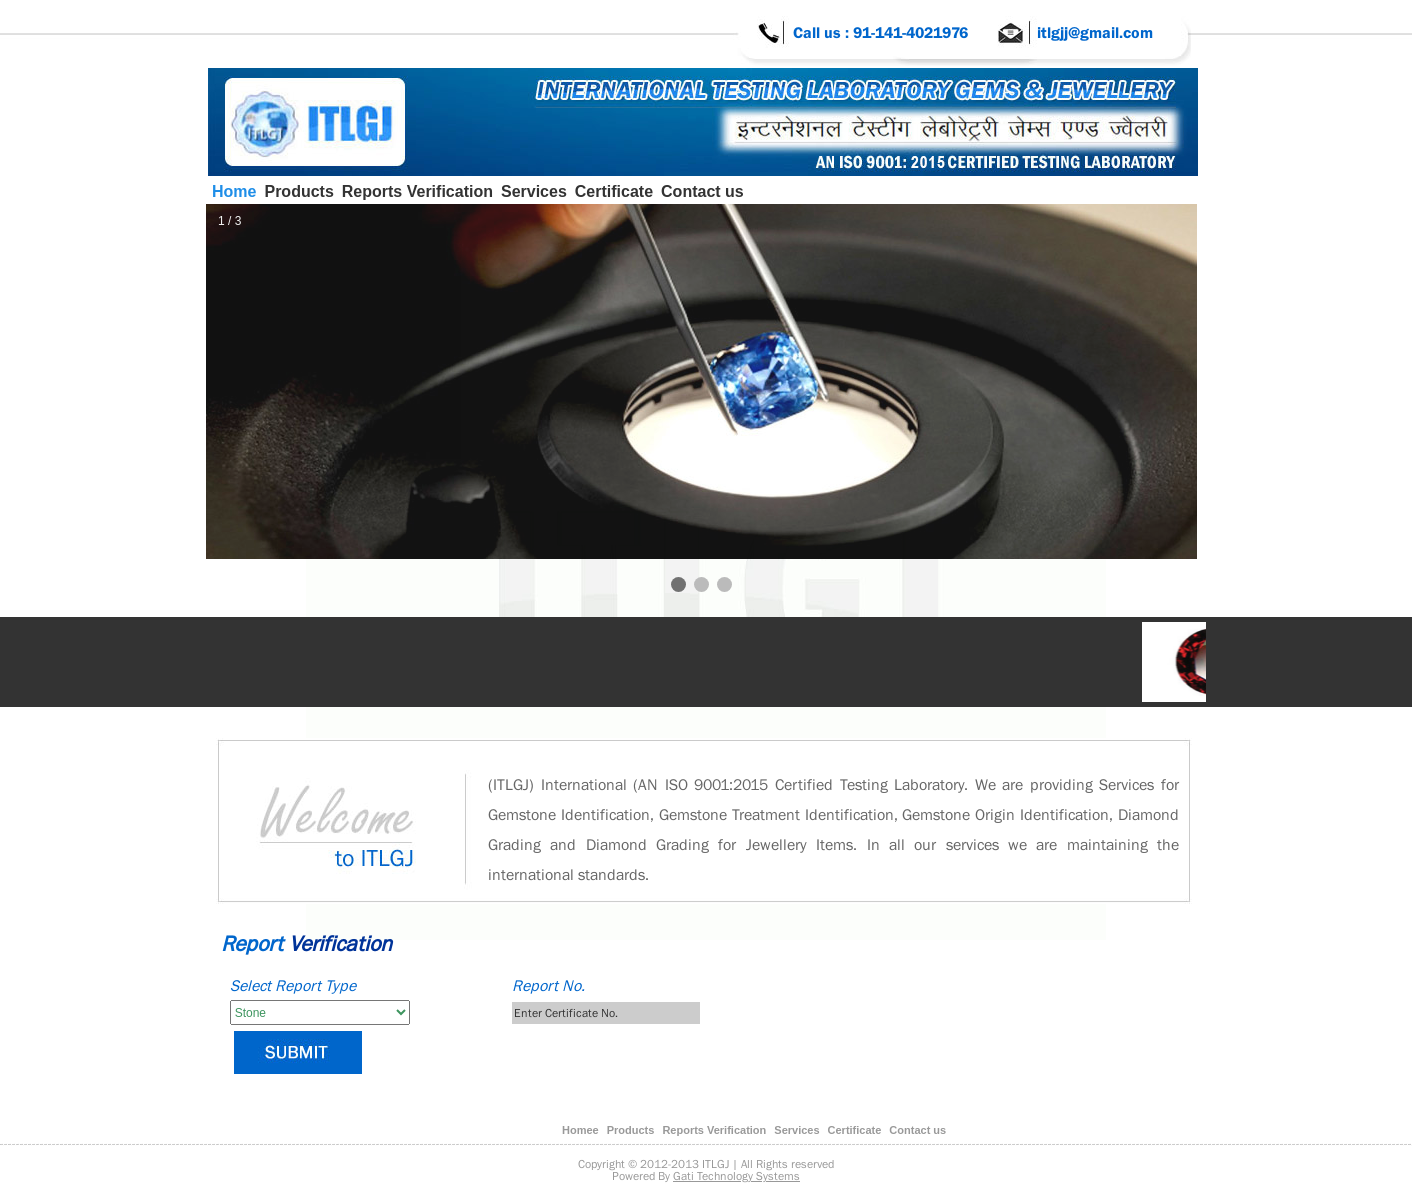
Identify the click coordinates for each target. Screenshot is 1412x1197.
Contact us (702, 191)
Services (534, 191)
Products (298, 191)
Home (234, 191)
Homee (580, 1130)
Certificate (614, 191)
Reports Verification (417, 191)
